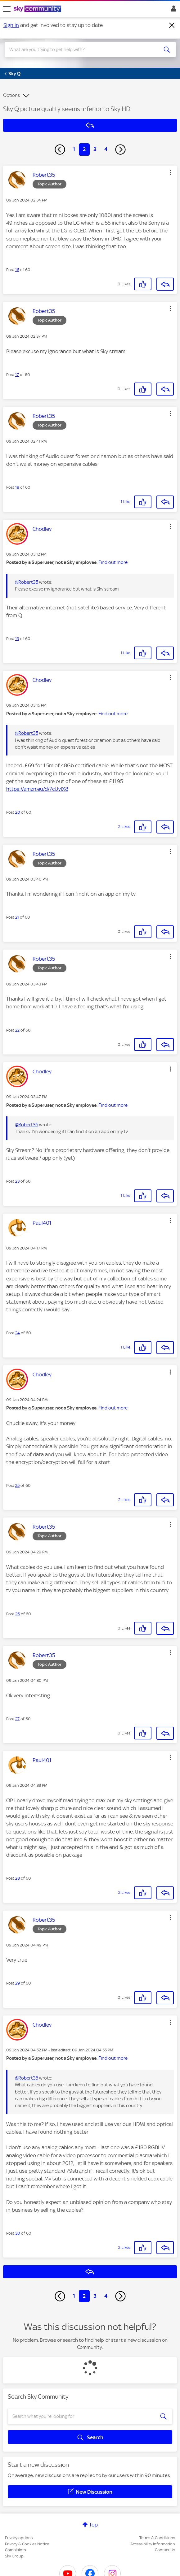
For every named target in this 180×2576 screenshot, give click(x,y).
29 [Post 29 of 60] (17, 1983)
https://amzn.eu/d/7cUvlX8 (37, 789)
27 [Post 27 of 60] (17, 1719)
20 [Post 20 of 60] (17, 812)
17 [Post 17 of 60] (17, 374)
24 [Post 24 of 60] (17, 1333)
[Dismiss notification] (172, 25)
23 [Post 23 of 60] (17, 1181)
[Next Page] (120, 149)
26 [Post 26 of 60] (17, 1614)
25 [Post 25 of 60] (17, 1485)
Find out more (113, 562)
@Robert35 (26, 582)
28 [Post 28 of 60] (17, 1878)
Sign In (172, 10)
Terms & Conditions (157, 2537)
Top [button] (93, 2525)
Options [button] (11, 95)
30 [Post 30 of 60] (17, 2233)
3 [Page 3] (95, 149)
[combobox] (82, 49)
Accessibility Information (152, 2544)
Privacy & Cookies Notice (27, 2544)
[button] (171, 172)
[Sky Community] (38, 9)
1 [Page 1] (74, 149)
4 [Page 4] (105, 149)
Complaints (15, 2550)
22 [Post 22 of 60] (17, 1030)
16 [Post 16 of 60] (17, 269)
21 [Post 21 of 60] (17, 917)
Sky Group (14, 2556)
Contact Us (165, 2550)
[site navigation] (7, 9)
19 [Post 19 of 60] (17, 638)
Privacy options (19, 2537)
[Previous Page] (60, 149)
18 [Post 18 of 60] (17, 487)
